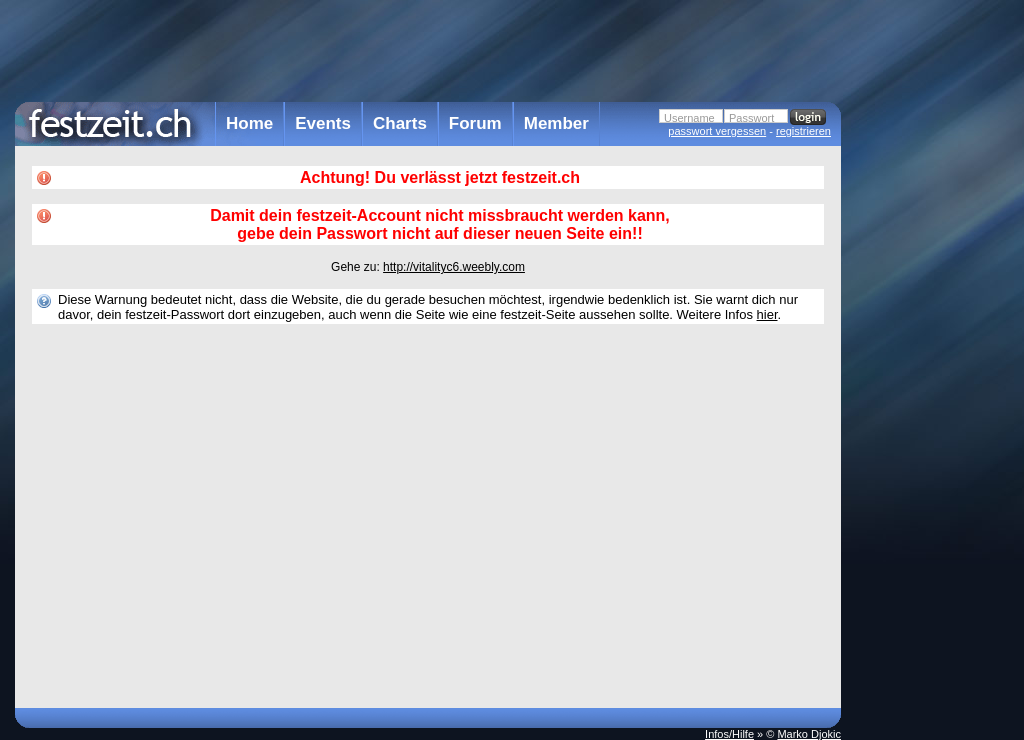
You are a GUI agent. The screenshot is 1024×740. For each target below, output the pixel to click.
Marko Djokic (809, 734)
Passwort (751, 118)
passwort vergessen (717, 131)
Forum (475, 123)
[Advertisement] (929, 403)
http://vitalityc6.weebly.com (454, 267)
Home (249, 123)
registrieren (803, 131)
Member (556, 123)
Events (323, 123)
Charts (400, 123)
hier (767, 314)
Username (689, 118)
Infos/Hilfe (729, 734)
